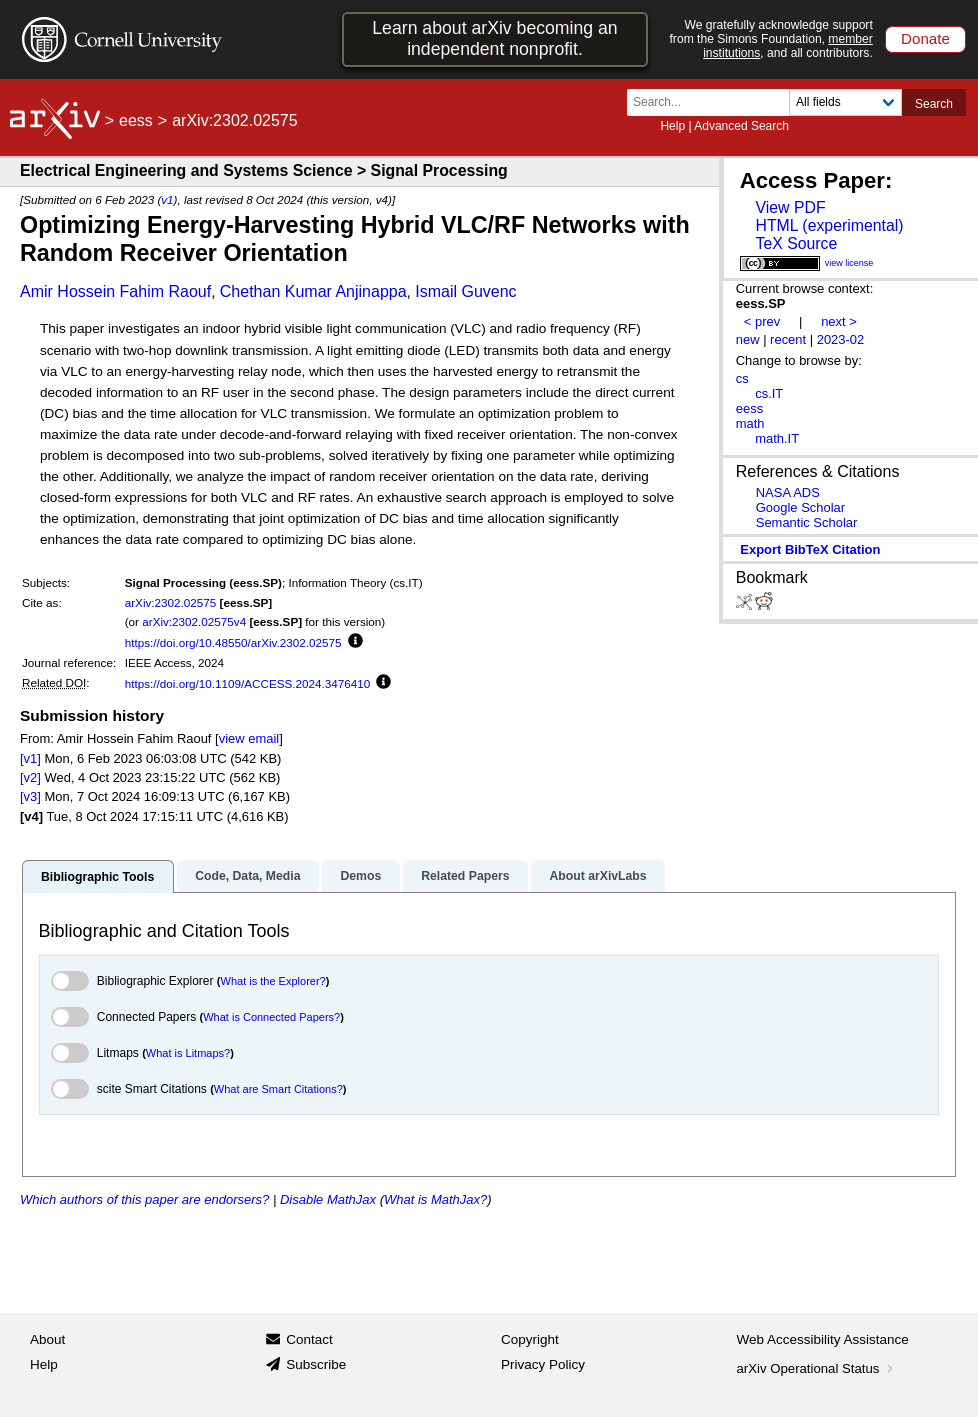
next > (839, 321)
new (748, 339)
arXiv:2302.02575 (171, 602)
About (47, 1339)
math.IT (777, 438)
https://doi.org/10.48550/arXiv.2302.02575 (233, 642)
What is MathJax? (435, 1199)
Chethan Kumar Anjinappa (313, 291)
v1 (167, 199)
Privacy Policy (543, 1364)
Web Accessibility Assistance (823, 1339)
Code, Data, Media (247, 876)
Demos (360, 876)
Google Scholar (800, 507)
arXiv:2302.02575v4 (194, 621)
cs (742, 378)
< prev (762, 321)
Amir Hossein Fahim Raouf (115, 291)
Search (934, 104)
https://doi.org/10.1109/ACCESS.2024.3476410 (248, 683)
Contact (309, 1339)
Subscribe (316, 1364)
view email (249, 738)
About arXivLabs (597, 876)
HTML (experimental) (829, 225)
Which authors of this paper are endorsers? (144, 1199)
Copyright (530, 1339)
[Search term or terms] (714, 102)
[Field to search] (845, 102)
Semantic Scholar (807, 522)
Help (672, 126)
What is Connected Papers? (271, 1017)
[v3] (30, 796)
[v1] (30, 758)
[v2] (30, 777)
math (750, 423)
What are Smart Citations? (278, 1089)
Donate (925, 38)
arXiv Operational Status (817, 1368)
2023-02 (841, 339)
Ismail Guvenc (465, 291)
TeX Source (796, 243)
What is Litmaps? (188, 1053)
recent (788, 339)
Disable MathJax (328, 1199)
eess (136, 120)
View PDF (790, 207)
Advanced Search (741, 126)
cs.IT (769, 393)
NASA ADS (788, 492)
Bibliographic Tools (97, 877)
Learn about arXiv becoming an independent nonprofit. (494, 38)
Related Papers (465, 876)
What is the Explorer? (273, 981)
